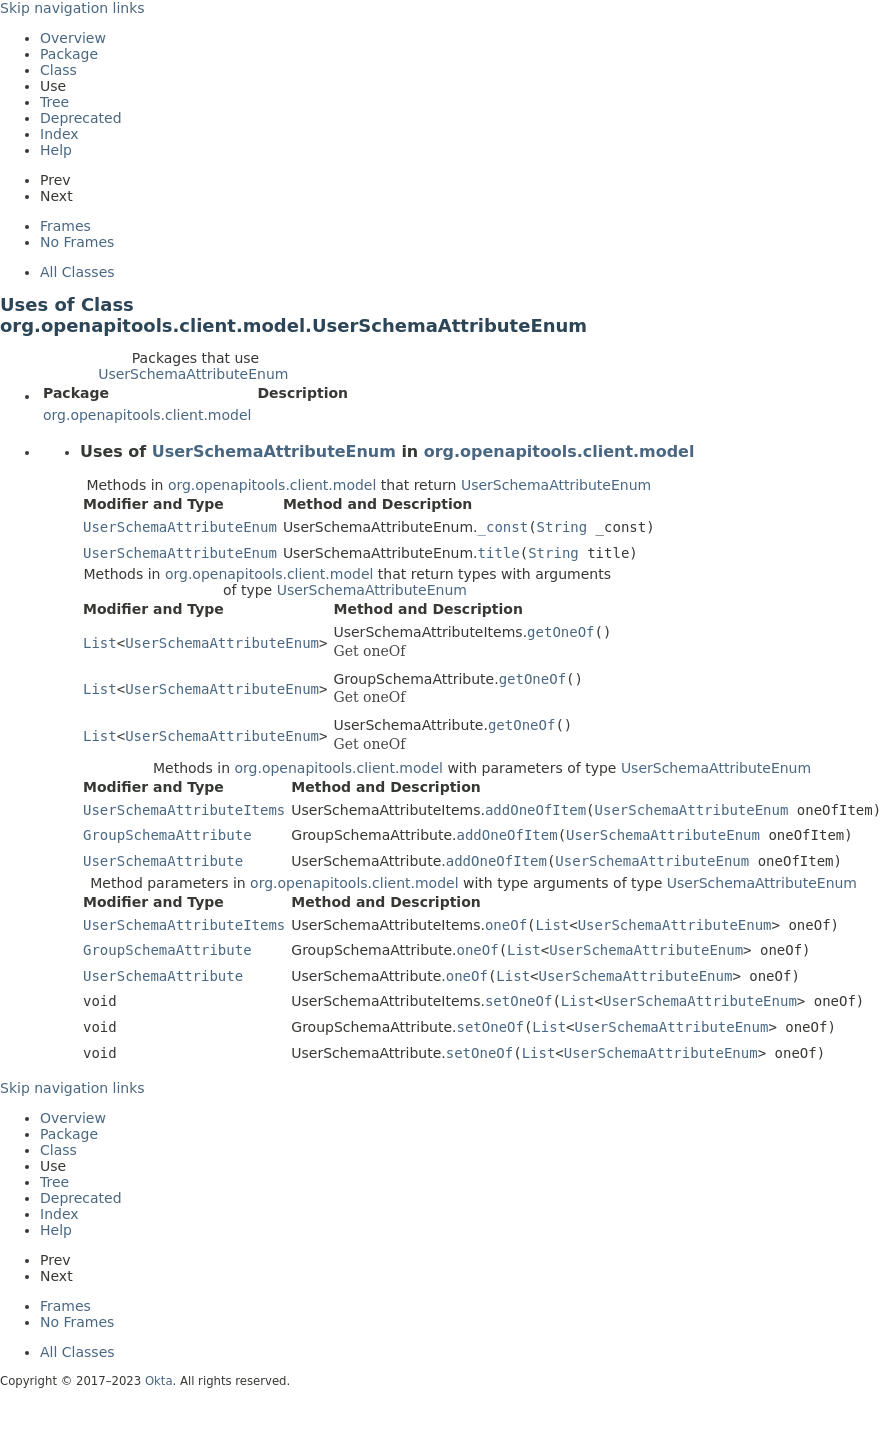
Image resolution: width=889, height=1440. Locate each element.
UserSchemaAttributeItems (184, 810)
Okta (159, 1381)
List (100, 643)
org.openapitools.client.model (147, 415)
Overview (73, 38)
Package (69, 54)
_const (503, 527)
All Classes (77, 272)
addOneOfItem (535, 810)
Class (58, 70)
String (562, 527)
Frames (65, 226)
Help (56, 150)
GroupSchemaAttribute (167, 835)
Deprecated (81, 118)
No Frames (77, 242)
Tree (54, 102)
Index (59, 134)
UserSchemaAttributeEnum (193, 374)
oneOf (506, 925)
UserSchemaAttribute (163, 861)
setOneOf (518, 1001)
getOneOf (560, 632)
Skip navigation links (72, 8)
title (499, 553)
